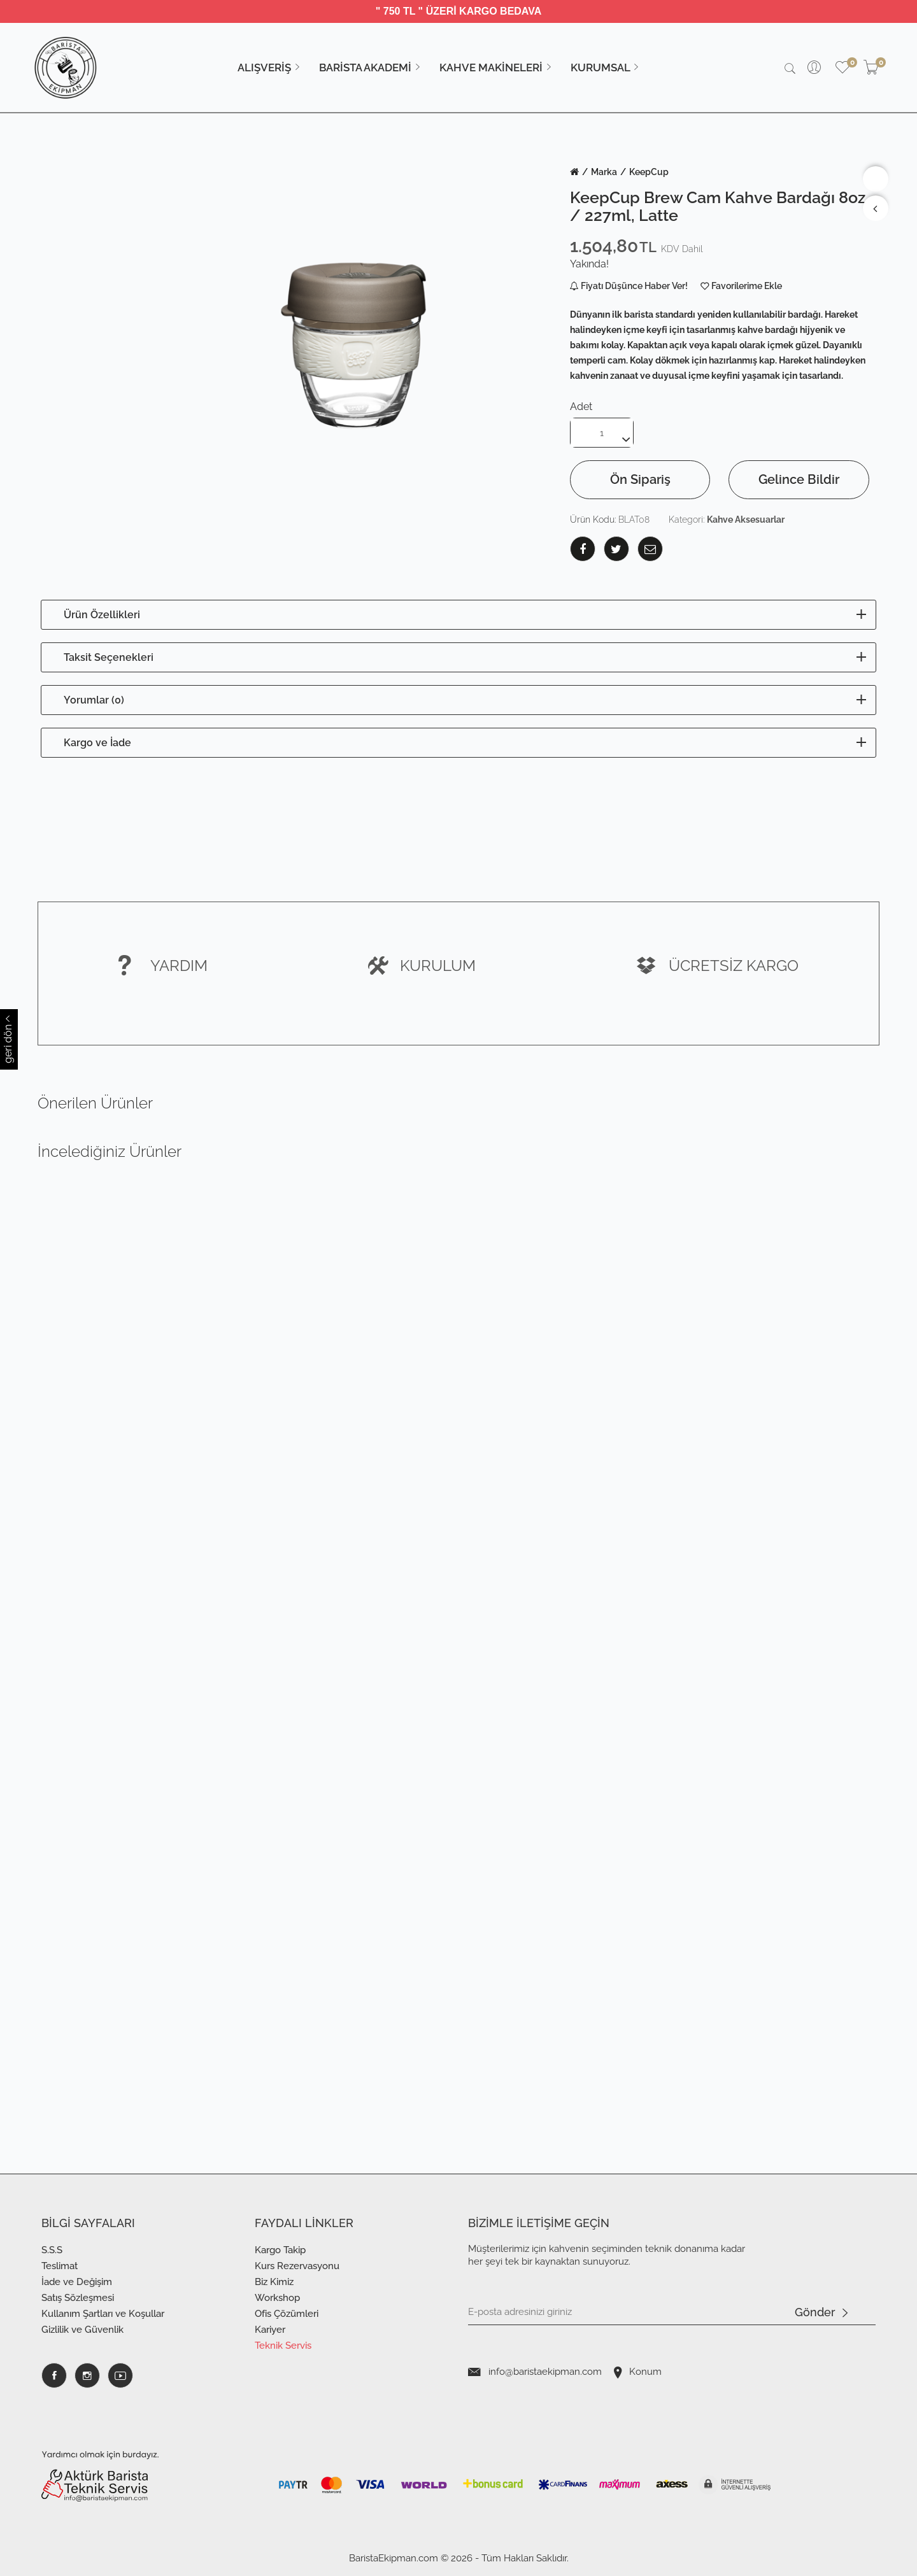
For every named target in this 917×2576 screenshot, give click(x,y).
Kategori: (727, 519)
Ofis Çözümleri (286, 2313)
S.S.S (51, 2250)
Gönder (821, 2313)
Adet (581, 406)
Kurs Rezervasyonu (297, 2266)
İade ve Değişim (76, 2282)
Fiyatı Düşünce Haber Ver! (629, 286)
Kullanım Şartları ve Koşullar (102, 2313)
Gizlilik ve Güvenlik (82, 2329)
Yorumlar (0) (94, 700)
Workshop (277, 2298)
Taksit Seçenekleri (108, 657)
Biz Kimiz (274, 2282)
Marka (604, 172)
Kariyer (270, 2329)
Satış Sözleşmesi (77, 2298)
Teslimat (59, 2266)
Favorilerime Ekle (746, 286)
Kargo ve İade (97, 743)
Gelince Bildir (798, 479)
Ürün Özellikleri (102, 615)
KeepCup (649, 172)
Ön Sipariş (640, 479)
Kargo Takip (280, 2250)
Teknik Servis (283, 2345)
